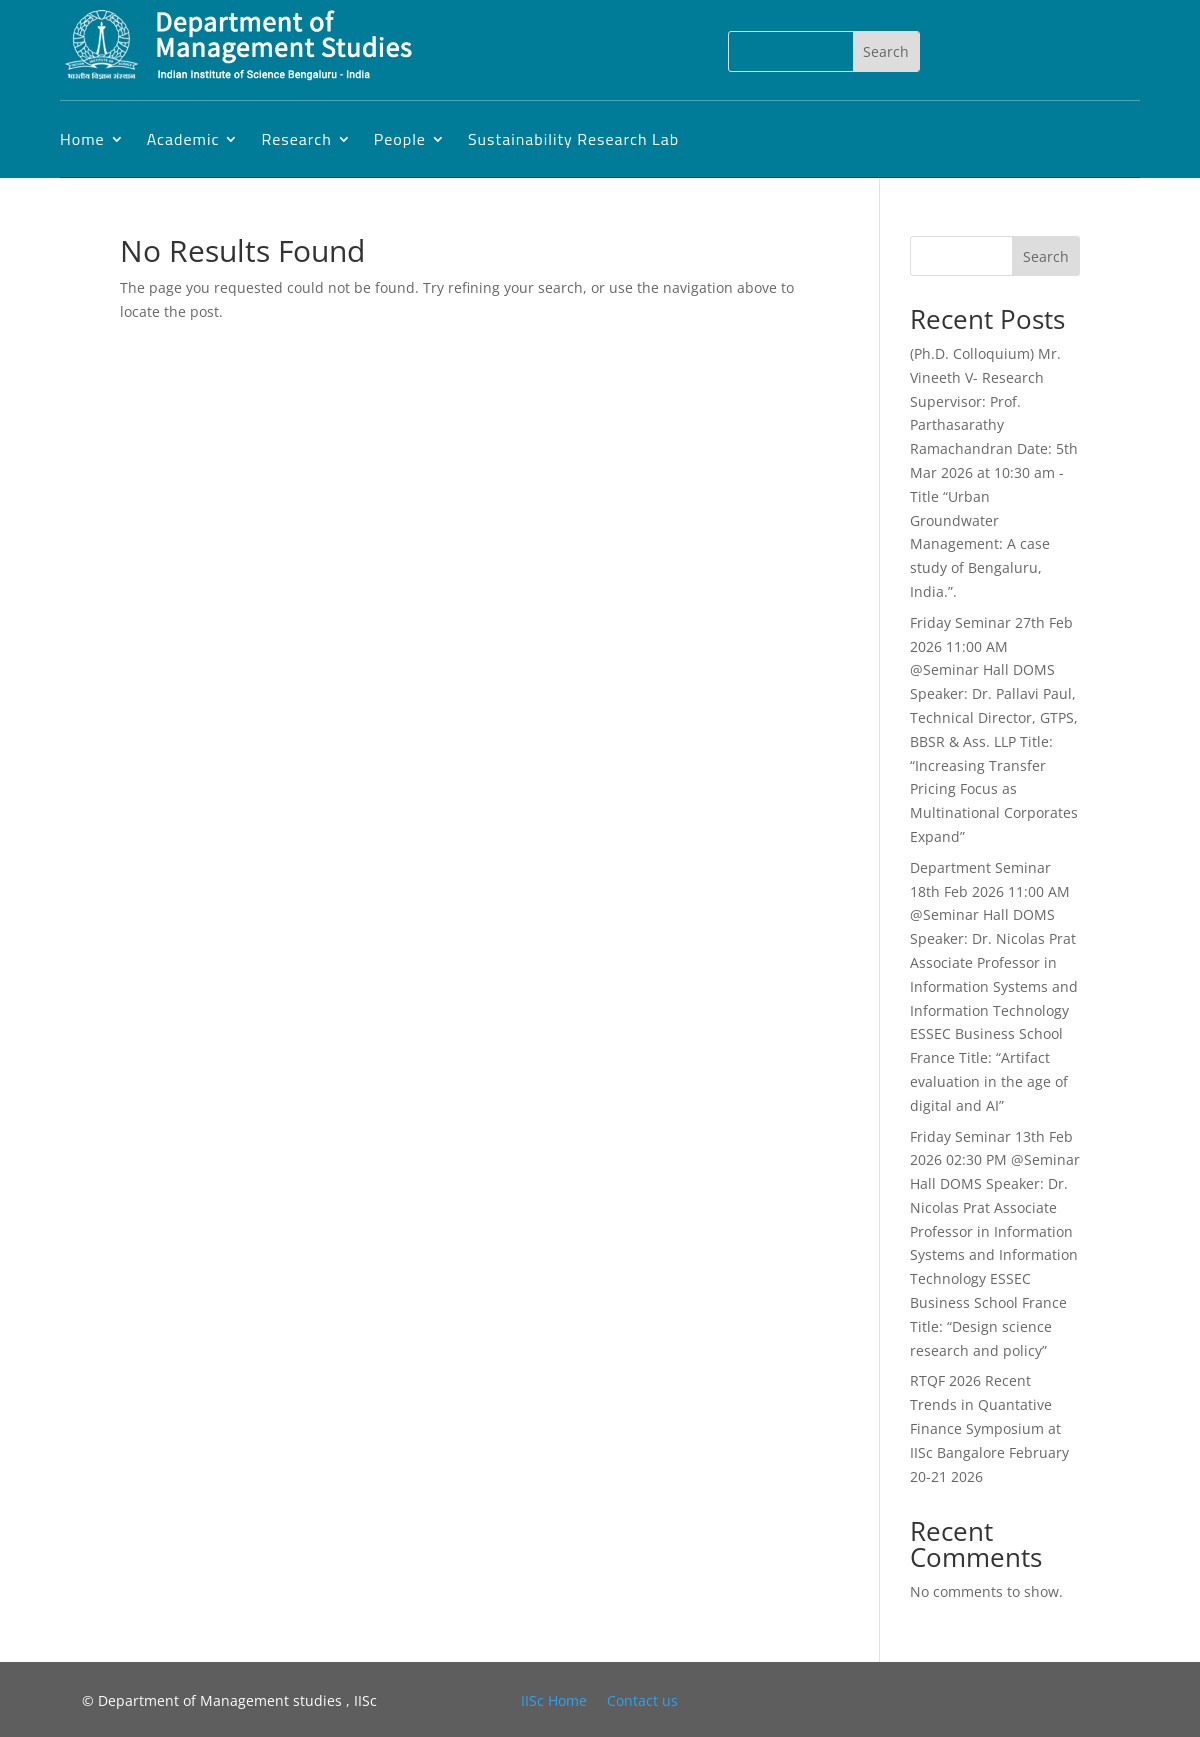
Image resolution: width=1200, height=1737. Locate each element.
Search (1046, 256)
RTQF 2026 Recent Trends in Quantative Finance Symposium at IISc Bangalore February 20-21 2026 (989, 1428)
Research (296, 139)
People (400, 139)
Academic (183, 139)
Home (82, 139)
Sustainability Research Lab (573, 139)
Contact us (642, 1700)
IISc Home (554, 1700)
